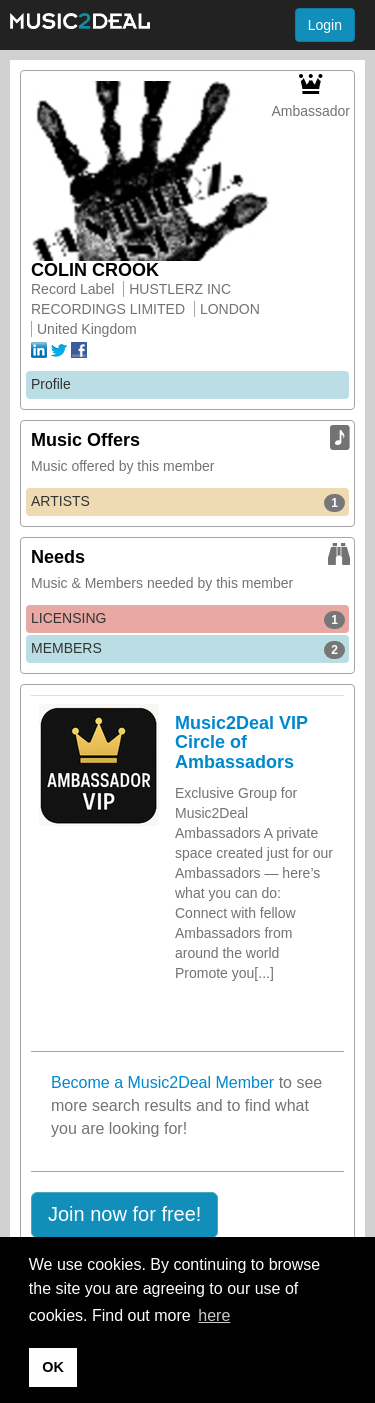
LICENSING (188, 619)
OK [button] (53, 1367)
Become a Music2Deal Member (162, 1082)
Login (325, 25)
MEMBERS (188, 649)
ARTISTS (188, 502)
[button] (124, 1215)
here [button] (214, 1315)
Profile (51, 384)
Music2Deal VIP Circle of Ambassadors (241, 743)
